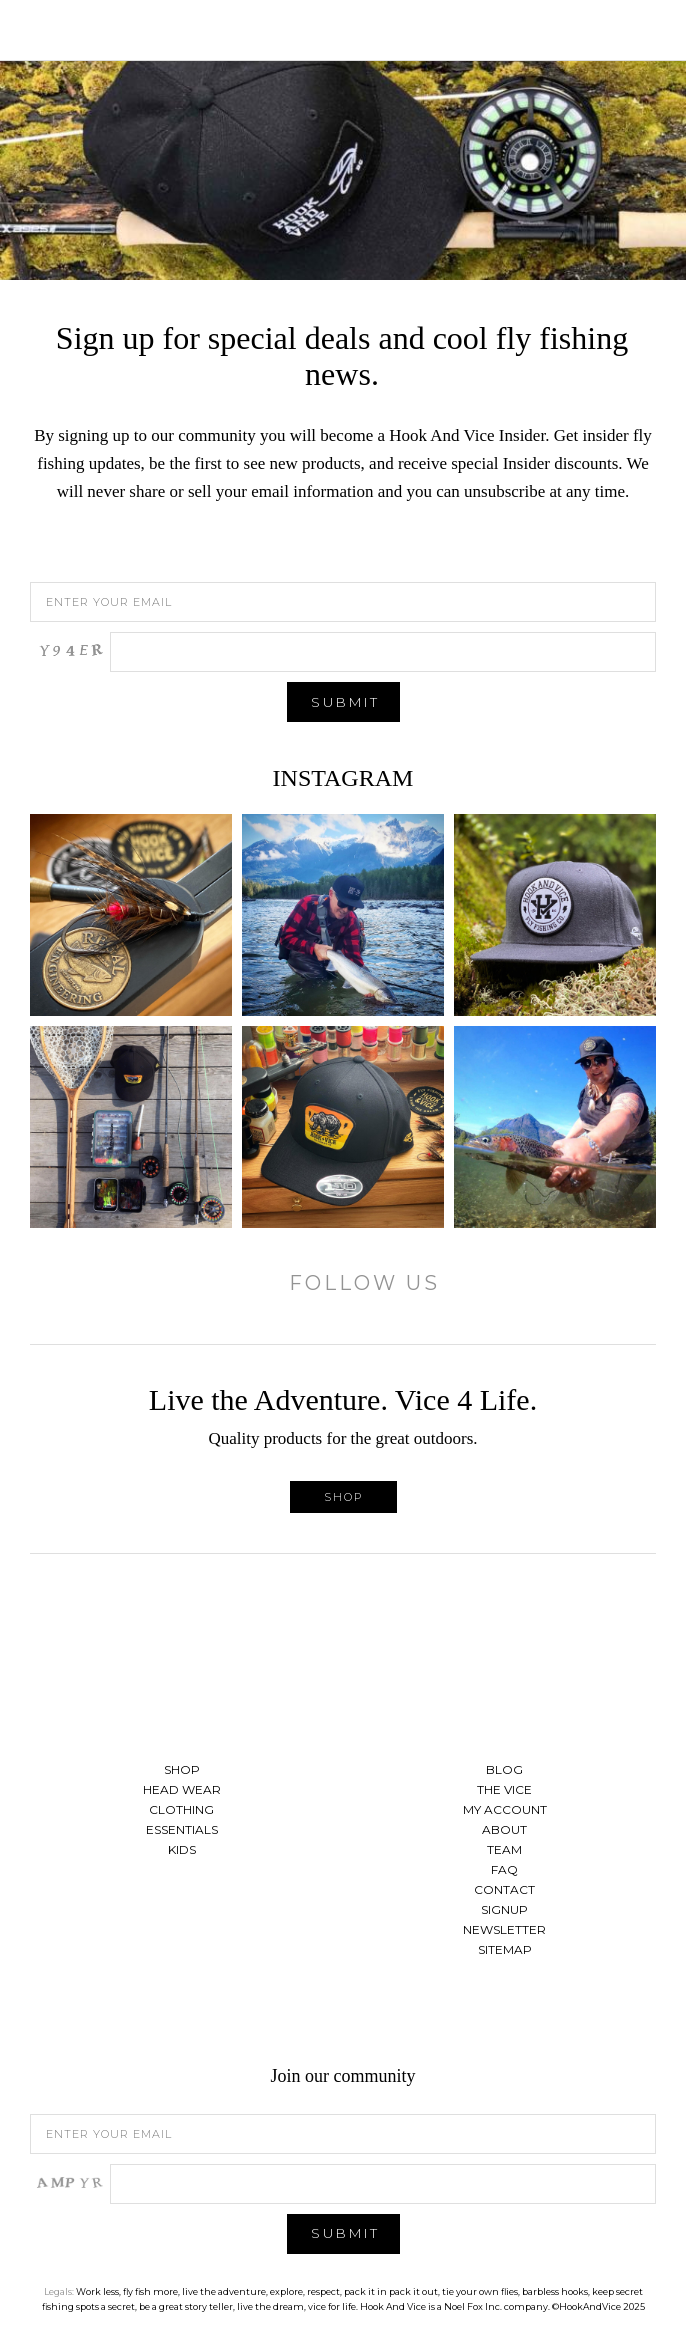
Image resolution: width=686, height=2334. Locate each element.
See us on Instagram (393, 2015)
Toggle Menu (35, 30)
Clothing (181, 1809)
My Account (505, 1809)
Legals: (59, 2291)
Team (504, 1849)
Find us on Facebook (293, 2015)
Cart (651, 30)
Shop (343, 1497)
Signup (504, 1909)
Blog (504, 1769)
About (504, 1829)
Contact (504, 1889)
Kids (182, 1849)
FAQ (504, 1869)
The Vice (504, 1789)
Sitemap (505, 1949)
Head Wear (182, 1789)
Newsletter (504, 1929)
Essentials (182, 1829)
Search (621, 30)
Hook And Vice (343, 1657)
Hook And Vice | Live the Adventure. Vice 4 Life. (343, 30)
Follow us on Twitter (343, 2015)
